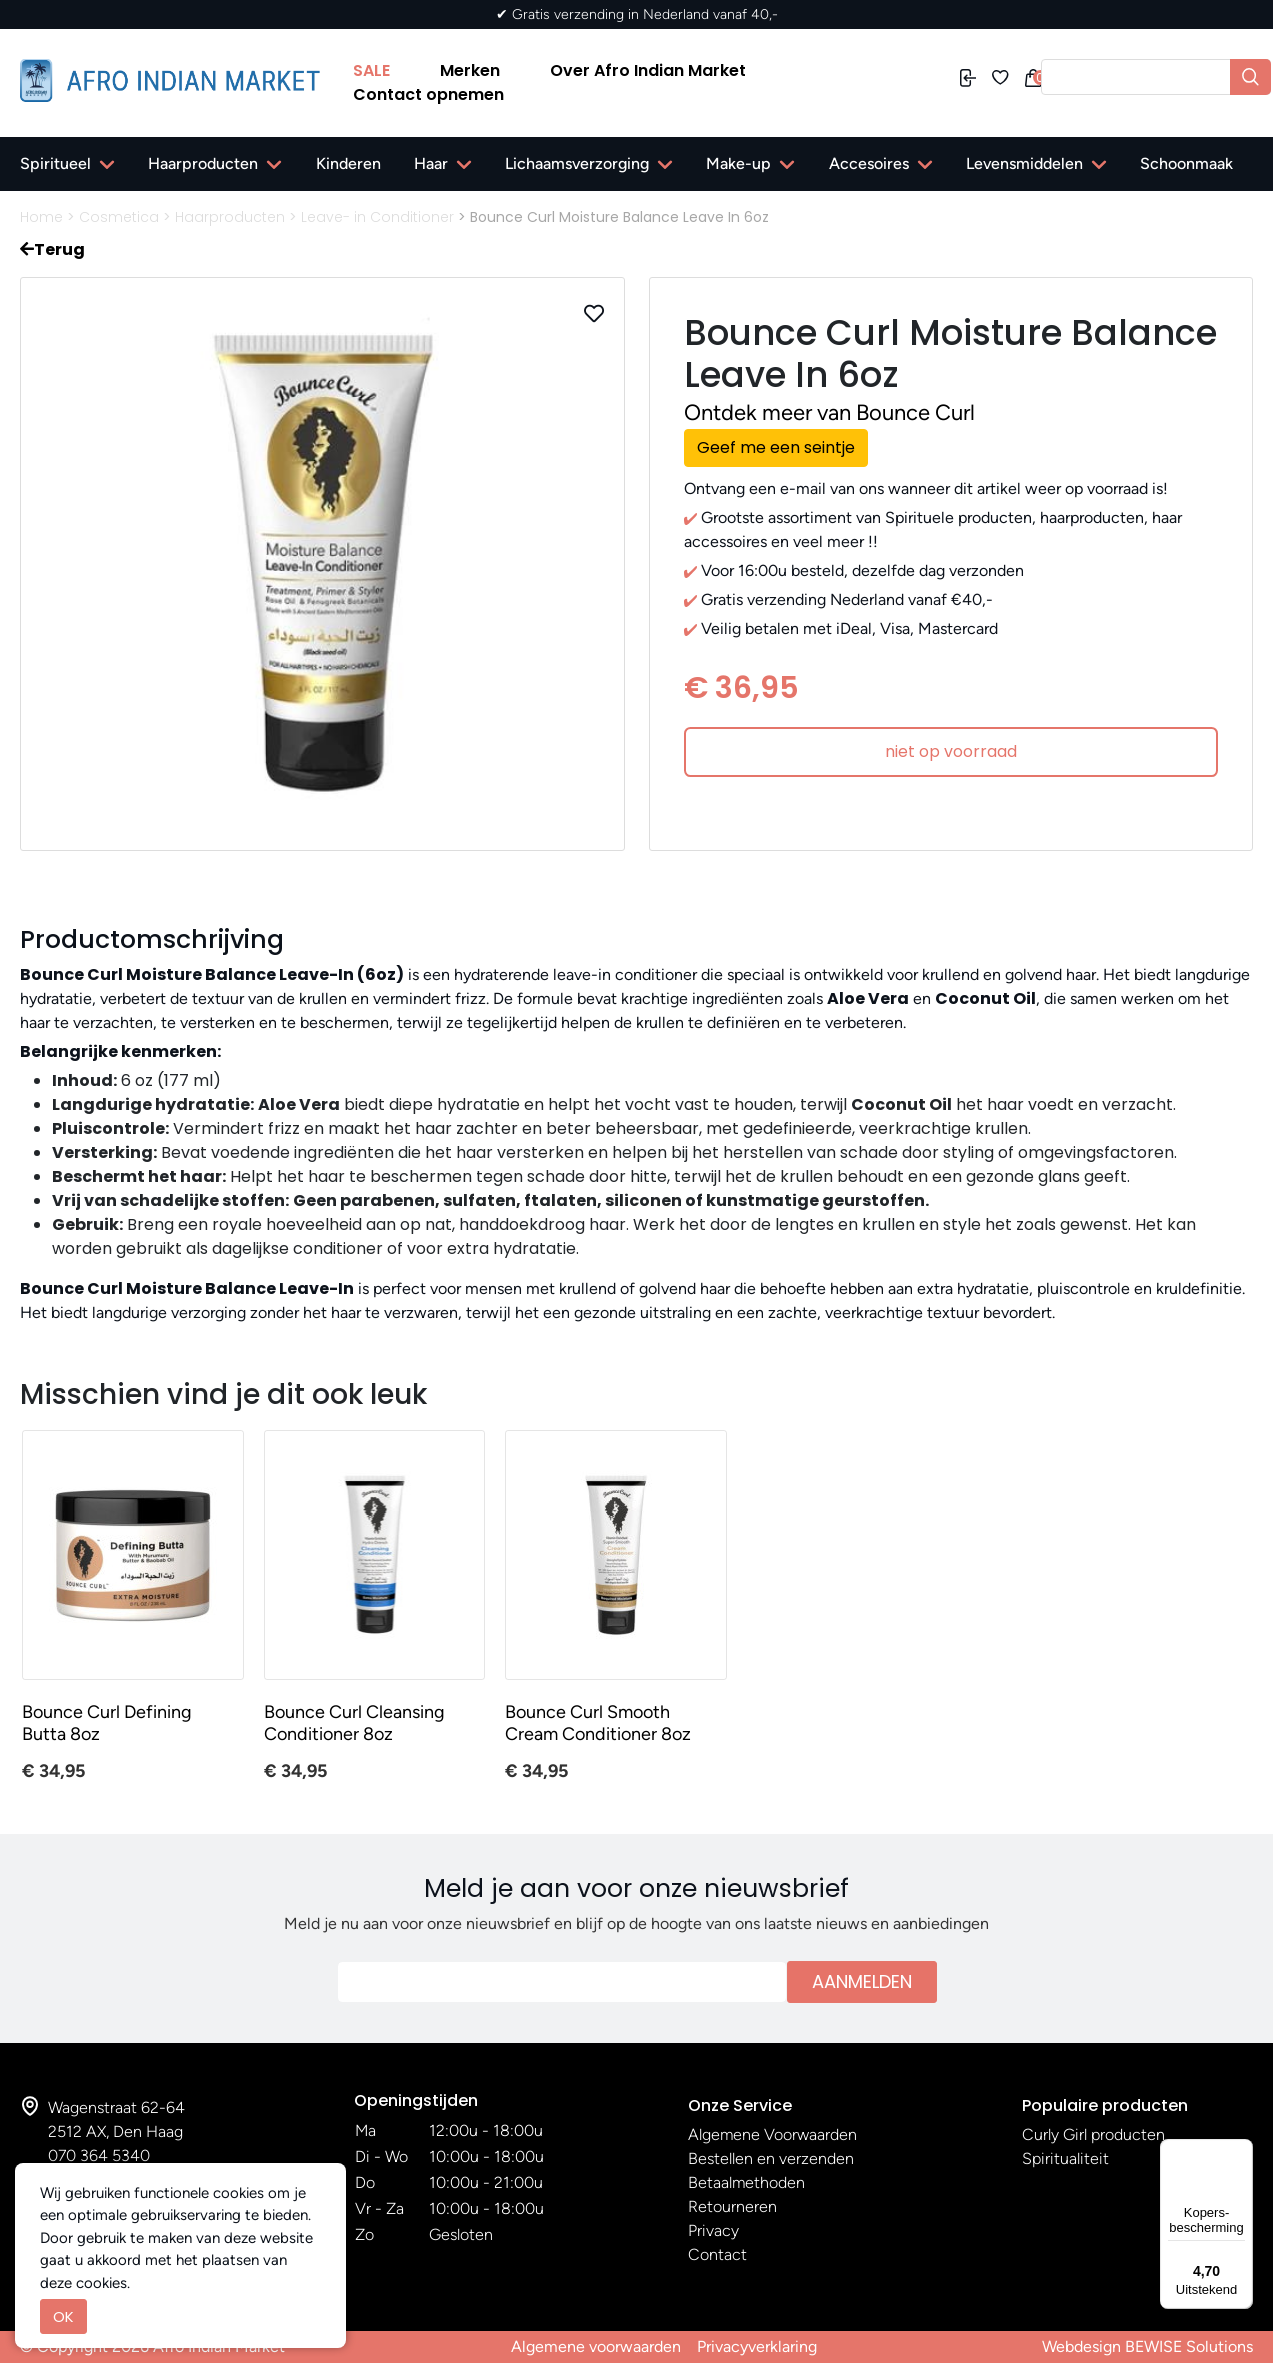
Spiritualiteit (1065, 2158)
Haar (431, 163)
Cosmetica (119, 217)
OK (63, 2316)
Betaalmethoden (746, 2182)
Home (41, 217)
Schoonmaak (1186, 163)
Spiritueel (55, 163)
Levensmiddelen (1024, 163)
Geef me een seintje (776, 447)
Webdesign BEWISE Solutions (1147, 2346)
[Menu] (1241, 2151)
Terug (52, 249)
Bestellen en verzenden (771, 2158)
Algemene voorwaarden (596, 2346)
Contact (717, 2254)
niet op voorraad (951, 751)
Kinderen (348, 163)
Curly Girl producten (1093, 2134)
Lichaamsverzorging (577, 163)
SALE (371, 70)
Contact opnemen (428, 94)
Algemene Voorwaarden (772, 2134)
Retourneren (732, 2206)
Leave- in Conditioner (377, 217)
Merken (470, 70)
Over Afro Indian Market (648, 70)
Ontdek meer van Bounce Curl (829, 412)
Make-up (738, 163)
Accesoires (869, 163)
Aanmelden (862, 1981)
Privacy (713, 2230)
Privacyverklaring (757, 2346)
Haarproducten (203, 163)
